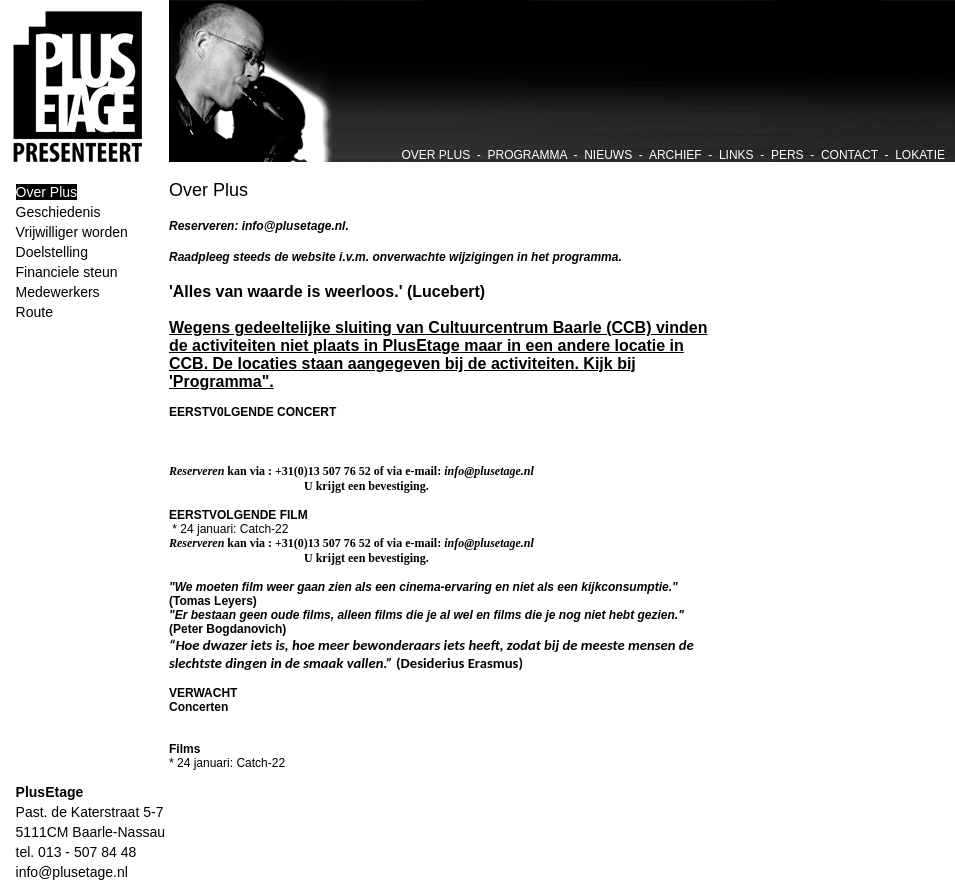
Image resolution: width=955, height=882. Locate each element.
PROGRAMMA (527, 155)
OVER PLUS (435, 155)
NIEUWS (608, 155)
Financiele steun (67, 272)
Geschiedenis (58, 212)
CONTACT (849, 155)
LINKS (736, 155)
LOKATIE (920, 155)
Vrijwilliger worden (72, 232)
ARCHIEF (675, 155)
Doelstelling (52, 252)
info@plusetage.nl (64, 872)
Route (34, 312)
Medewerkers (58, 292)
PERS (787, 155)
